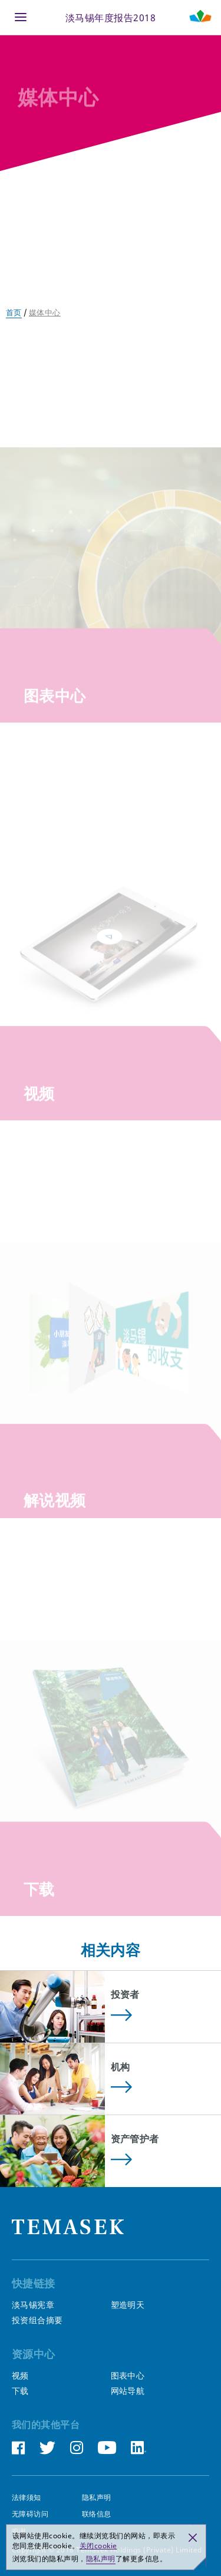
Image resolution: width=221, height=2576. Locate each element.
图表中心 (128, 2375)
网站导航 (128, 2391)
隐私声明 (96, 2497)
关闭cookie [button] (98, 2546)
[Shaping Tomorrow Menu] (200, 17)
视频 (20, 2375)
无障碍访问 (30, 2514)
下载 (20, 2391)
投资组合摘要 (37, 2320)
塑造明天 (128, 2305)
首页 (14, 312)
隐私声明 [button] (101, 2559)
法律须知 (26, 2497)
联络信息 (96, 2514)
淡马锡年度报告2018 (110, 17)
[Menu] (20, 17)
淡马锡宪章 (33, 2305)
